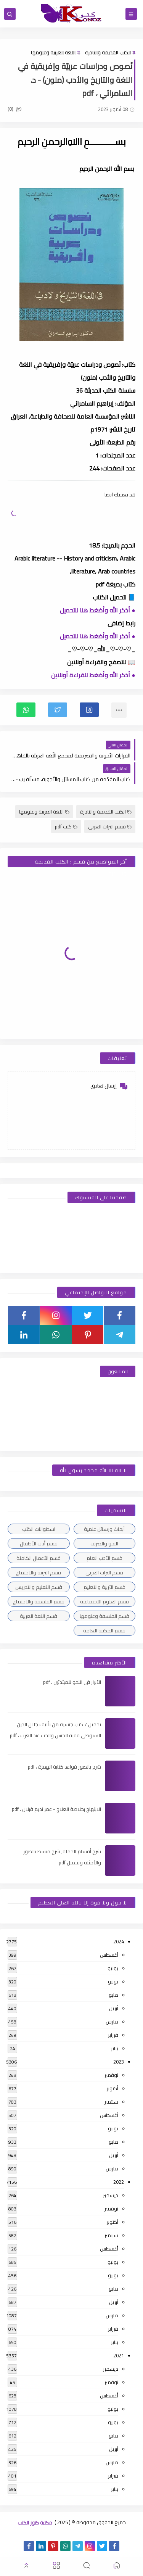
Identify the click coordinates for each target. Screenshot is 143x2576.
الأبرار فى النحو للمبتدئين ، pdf (72, 1682)
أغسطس (109, 1954)
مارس (112, 2021)
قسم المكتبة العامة (104, 1630)
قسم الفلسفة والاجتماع (38, 1601)
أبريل (113, 2008)
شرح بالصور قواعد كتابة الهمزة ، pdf (64, 1766)
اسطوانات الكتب (38, 1529)
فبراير (113, 2035)
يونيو (113, 1981)
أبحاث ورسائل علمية (104, 1529)
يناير (114, 2048)
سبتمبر (111, 2101)
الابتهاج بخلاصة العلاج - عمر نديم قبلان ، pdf (56, 1809)
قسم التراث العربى (110, 826)
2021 (118, 2355)
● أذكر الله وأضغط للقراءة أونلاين (93, 675)
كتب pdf (66, 826)
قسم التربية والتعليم (104, 1587)
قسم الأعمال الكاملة (38, 1558)
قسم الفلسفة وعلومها (104, 1616)
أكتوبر (112, 2088)
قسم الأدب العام (104, 1558)
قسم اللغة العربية (38, 1616)
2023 (118, 2061)
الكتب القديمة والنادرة (108, 52)
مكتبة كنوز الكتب (35, 2522)
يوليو (113, 1968)
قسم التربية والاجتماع (38, 1572)
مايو (113, 1994)
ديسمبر (110, 2195)
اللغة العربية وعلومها (53, 52)
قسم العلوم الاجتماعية (104, 1601)
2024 (118, 1941)
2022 (118, 2181)
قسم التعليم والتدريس (38, 1587)
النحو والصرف (104, 1543)
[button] (89, 709)
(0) (14, 108)
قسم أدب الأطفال (39, 1543)
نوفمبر (111, 2075)
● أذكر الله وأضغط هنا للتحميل (97, 610)
